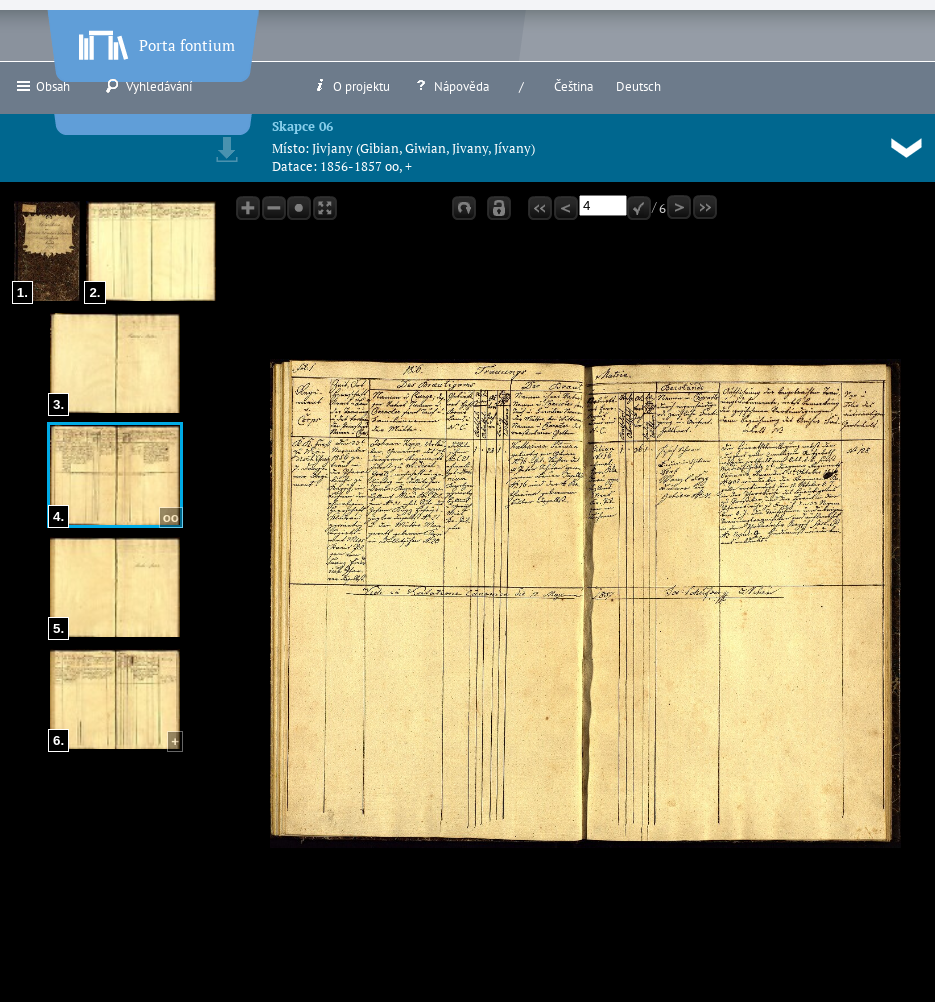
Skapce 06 (302, 126)
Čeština (573, 86)
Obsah (42, 86)
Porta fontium (155, 41)
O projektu (351, 86)
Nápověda (451, 86)
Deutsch (638, 86)
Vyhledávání (148, 86)
